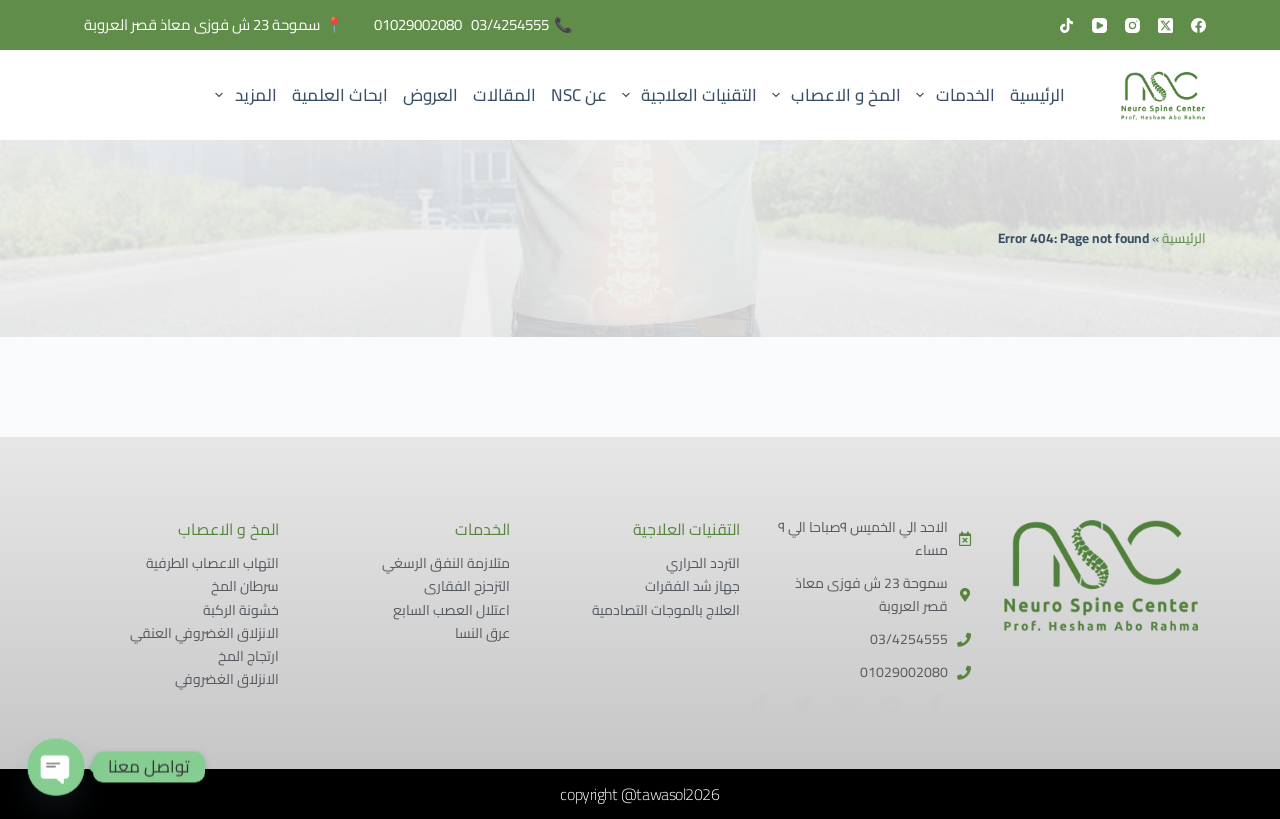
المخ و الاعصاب (833, 95)
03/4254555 (510, 24)
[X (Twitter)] (1165, 25)
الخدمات (952, 95)
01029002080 (418, 24)
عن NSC (579, 95)
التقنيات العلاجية (685, 95)
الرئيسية (1037, 95)
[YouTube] (1099, 25)
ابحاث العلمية (340, 95)
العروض (430, 95)
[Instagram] (1132, 25)
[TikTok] (1066, 25)
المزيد (242, 95)
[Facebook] (1198, 25)
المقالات (504, 95)
